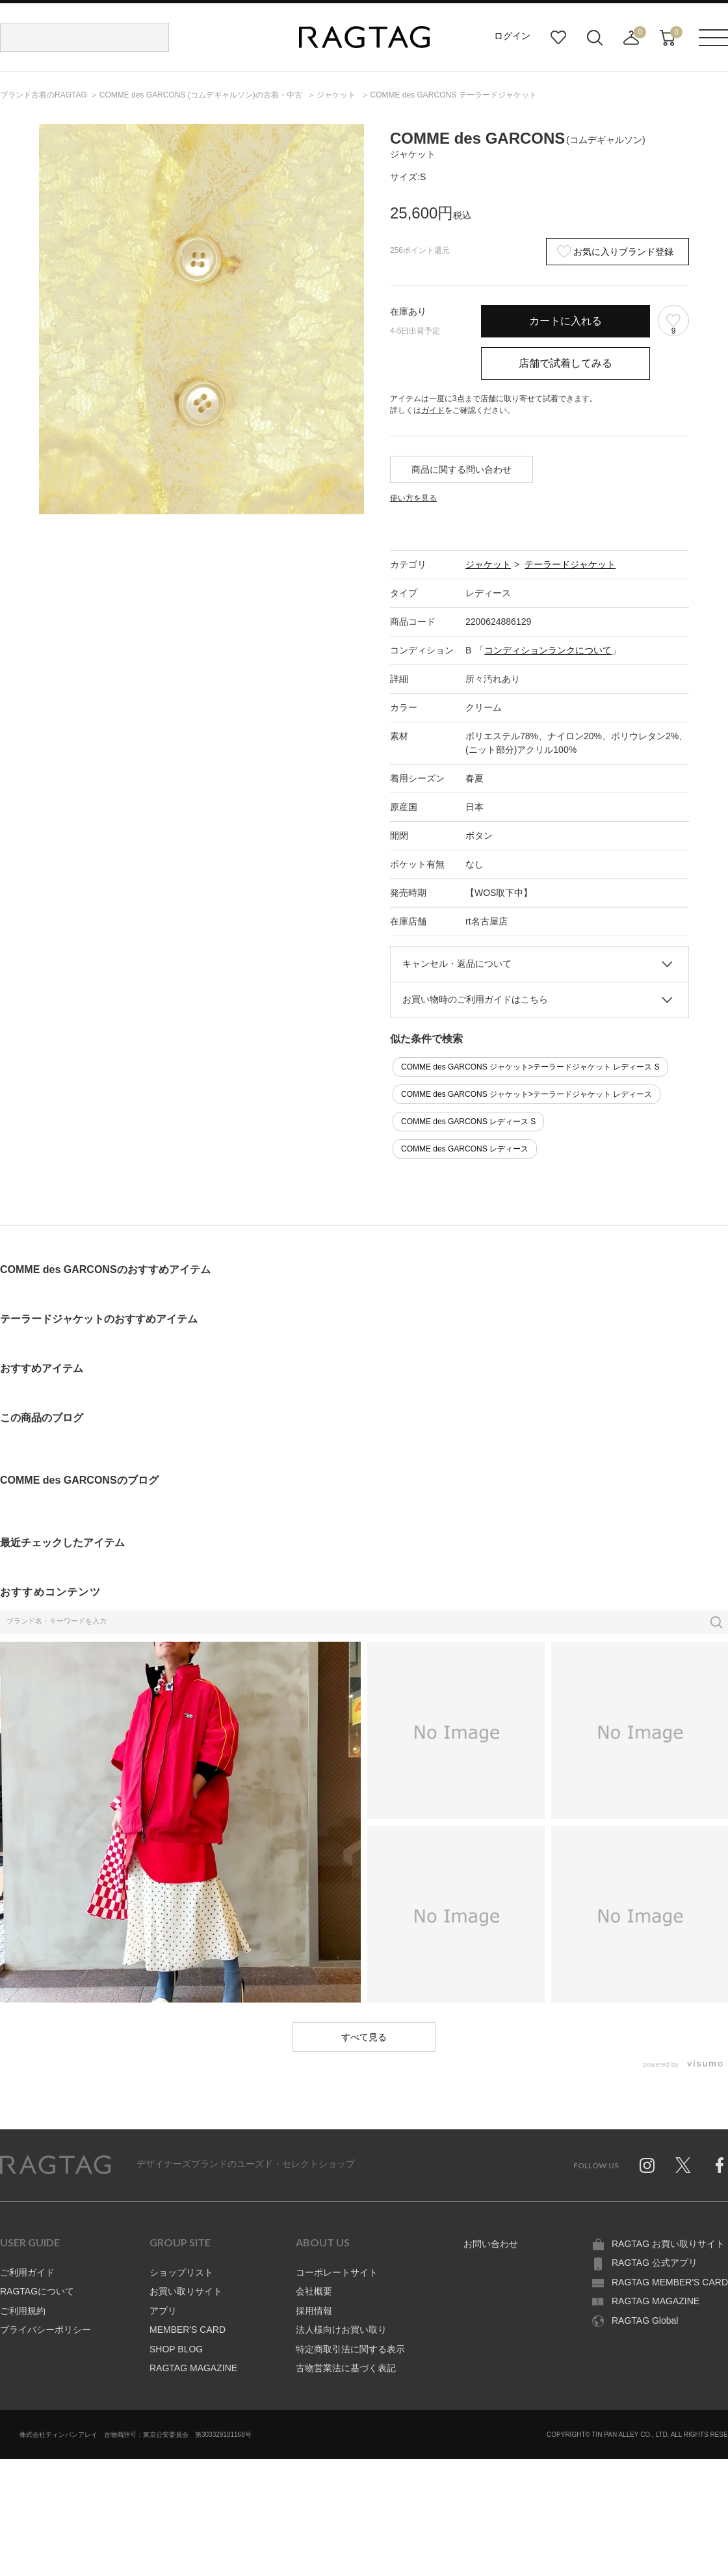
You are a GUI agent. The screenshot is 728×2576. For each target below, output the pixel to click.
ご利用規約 (23, 2311)
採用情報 (314, 2311)
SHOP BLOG (176, 2349)
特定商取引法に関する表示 (350, 2349)
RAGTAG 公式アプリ (654, 2262)
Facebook (719, 2165)
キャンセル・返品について (457, 963)
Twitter (683, 2165)
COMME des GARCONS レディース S (468, 1121)
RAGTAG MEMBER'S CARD (670, 2282)
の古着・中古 (201, 94)
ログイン (512, 36)
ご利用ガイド (27, 2272)
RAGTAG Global (645, 2320)
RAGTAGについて (37, 2291)
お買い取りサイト (186, 2291)
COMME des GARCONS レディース (464, 1148)
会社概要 (314, 2291)
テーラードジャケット (570, 564)
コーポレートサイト (337, 2272)
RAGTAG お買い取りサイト (668, 2244)
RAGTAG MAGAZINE (193, 2368)
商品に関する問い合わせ (461, 469)
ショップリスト (181, 2272)
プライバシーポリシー (45, 2329)
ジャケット (488, 564)
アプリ (163, 2311)
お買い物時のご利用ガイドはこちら (475, 999)
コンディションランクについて (548, 650)
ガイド (433, 410)
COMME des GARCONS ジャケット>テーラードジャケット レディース (526, 1094)
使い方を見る (413, 498)
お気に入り (558, 37)
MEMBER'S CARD (188, 2329)
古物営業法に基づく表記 (346, 2368)
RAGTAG (55, 2165)
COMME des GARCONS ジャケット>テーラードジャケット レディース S (530, 1066)
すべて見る (364, 2037)
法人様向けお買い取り (341, 2329)
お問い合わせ (490, 2244)
